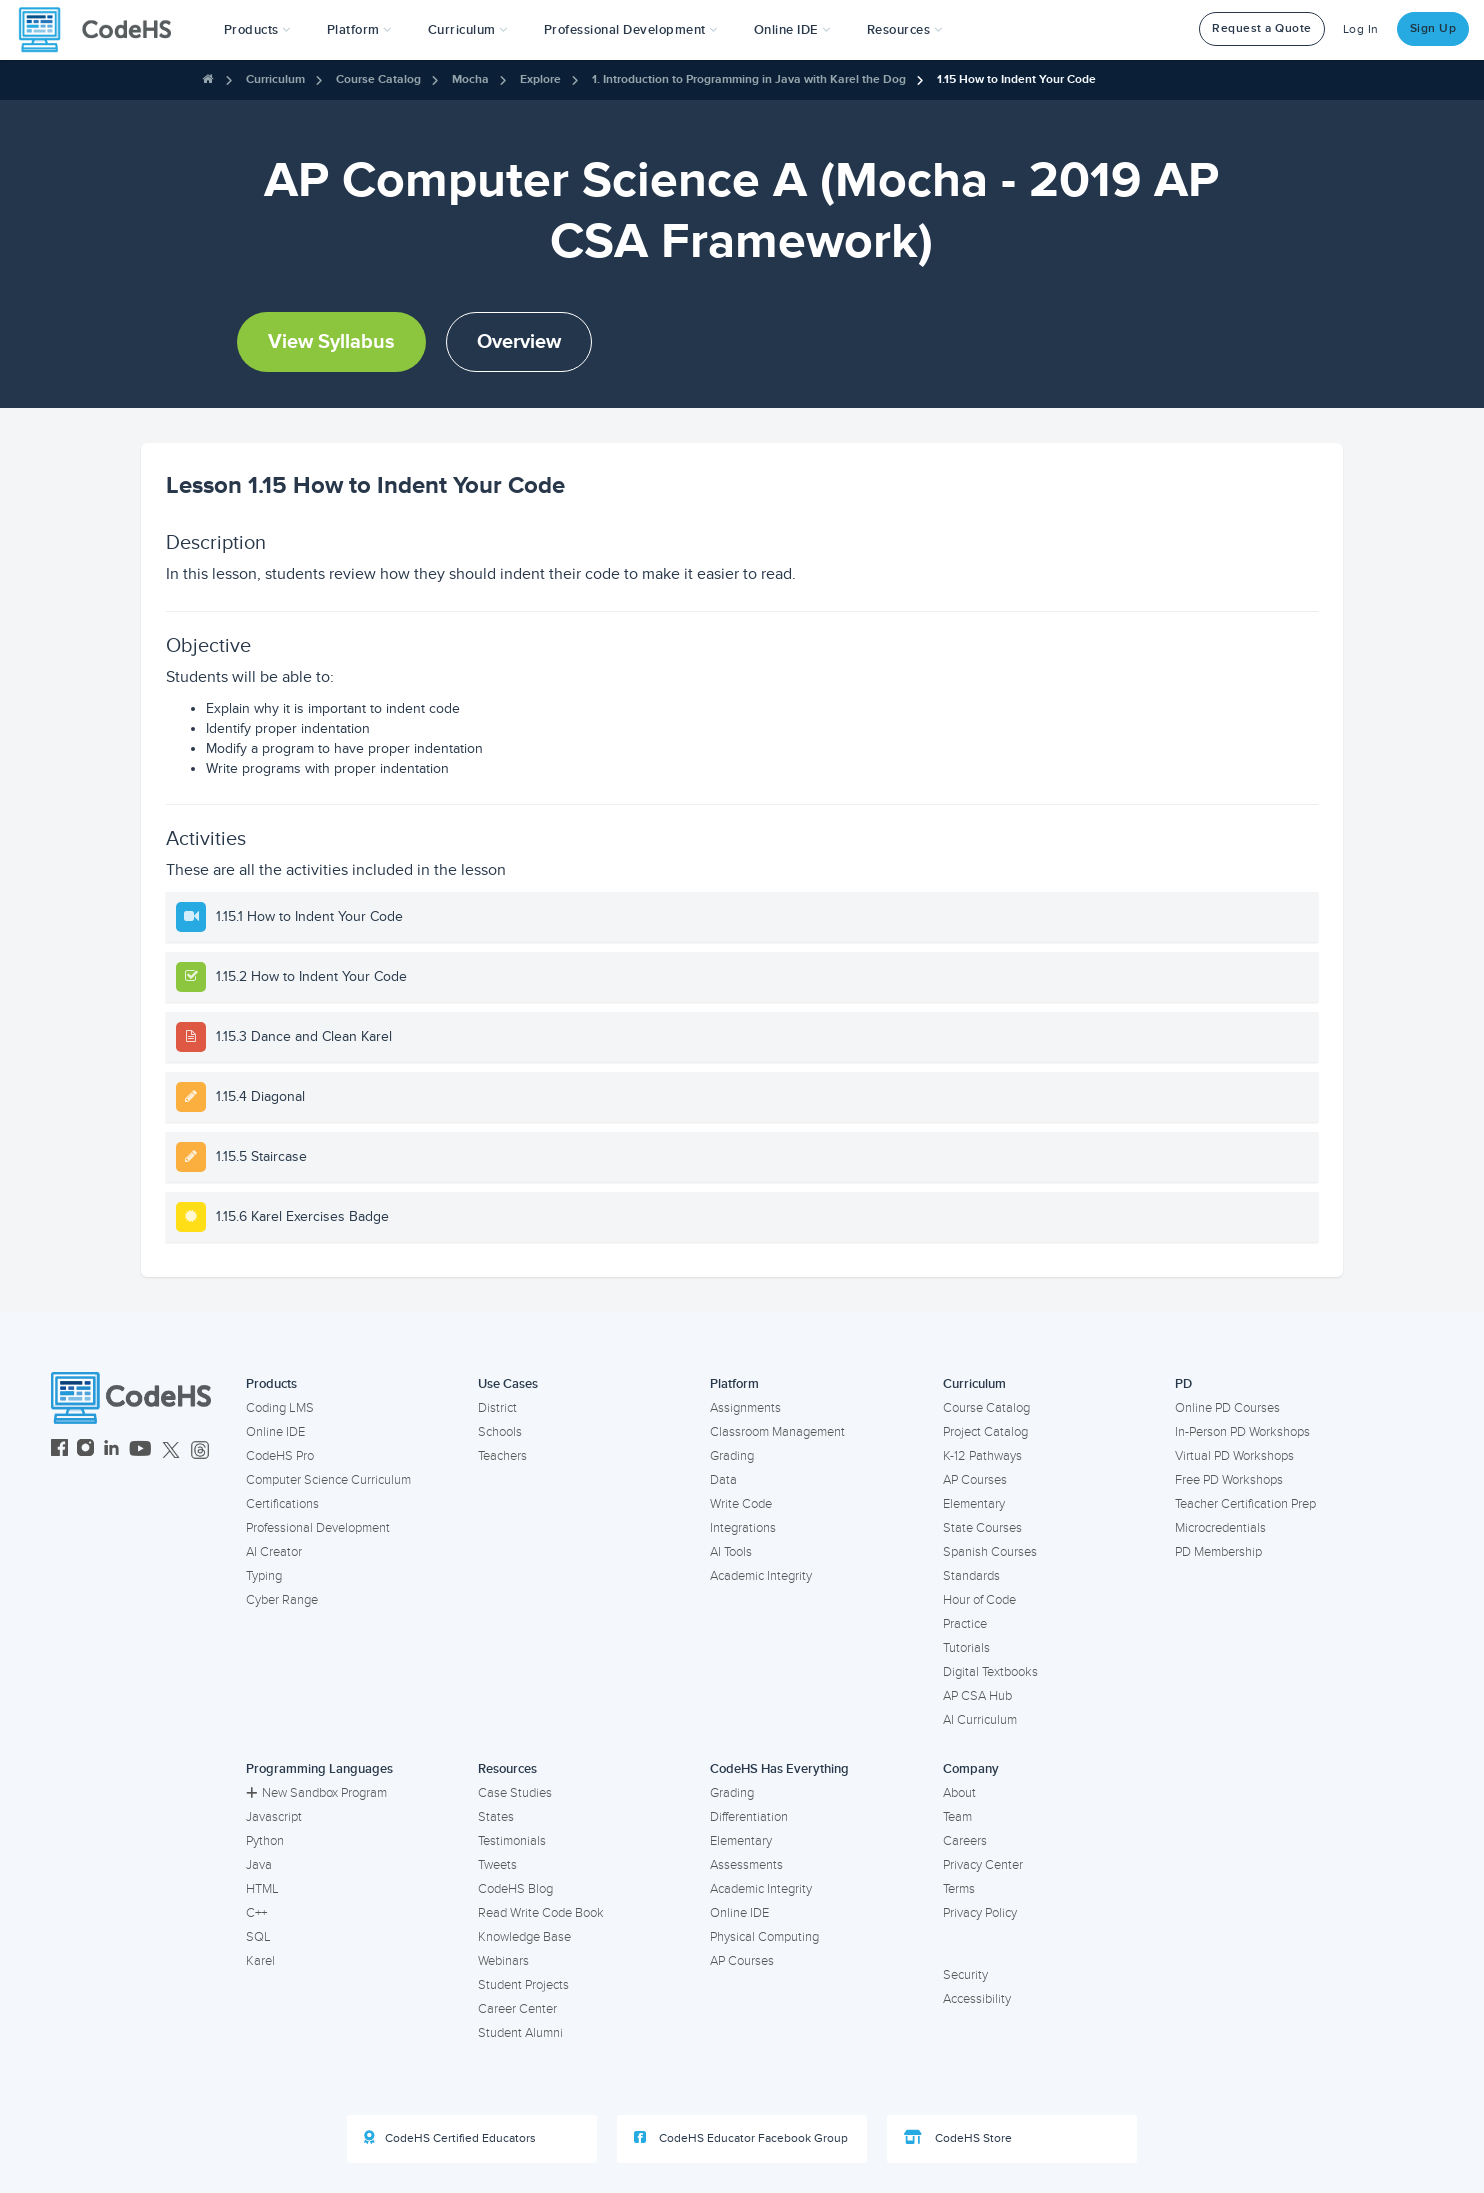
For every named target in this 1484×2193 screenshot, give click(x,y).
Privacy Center (983, 1865)
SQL (258, 1937)
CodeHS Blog (515, 1889)
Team (957, 1817)
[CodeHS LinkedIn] (111, 1450)
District (497, 1408)
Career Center (517, 2009)
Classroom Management (777, 1432)
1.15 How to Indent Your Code (1016, 79)
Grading (732, 1456)
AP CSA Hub (977, 1696)
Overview (519, 342)
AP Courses (975, 1480)
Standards (971, 1576)
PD (1183, 1384)
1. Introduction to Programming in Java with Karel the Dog (749, 79)
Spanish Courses (990, 1552)
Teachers (502, 1456)
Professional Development (318, 1528)
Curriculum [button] (468, 30)
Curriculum (275, 79)
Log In (1361, 29)
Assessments (746, 1865)
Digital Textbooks (990, 1672)
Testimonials (512, 1841)
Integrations (743, 1528)
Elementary (974, 1504)
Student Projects (523, 1985)
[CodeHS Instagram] (85, 1450)
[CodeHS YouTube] (140, 1450)
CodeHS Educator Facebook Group (741, 2138)
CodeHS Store (958, 2138)
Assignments (745, 1408)
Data (723, 1480)
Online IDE (275, 1432)
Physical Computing (764, 1937)
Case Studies (515, 1793)
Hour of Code (979, 1600)
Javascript (274, 1817)
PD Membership (1218, 1552)
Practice (965, 1624)
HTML (262, 1889)
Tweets (497, 1865)
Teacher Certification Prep (1245, 1504)
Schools (500, 1432)
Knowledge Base (524, 1937)
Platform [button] (359, 30)
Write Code (741, 1504)
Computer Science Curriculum (328, 1480)
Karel (260, 1961)
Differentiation (749, 1817)
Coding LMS (280, 1408)
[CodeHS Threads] (200, 1450)
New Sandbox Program (316, 1793)
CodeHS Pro (280, 1456)
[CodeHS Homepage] (103, 30)
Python (265, 1841)
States (496, 1817)
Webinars (503, 1961)
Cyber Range (282, 1600)
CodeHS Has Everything (779, 1769)
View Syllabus (331, 342)
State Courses (982, 1528)
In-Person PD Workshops (1242, 1432)
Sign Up (1433, 28)
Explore (540, 79)
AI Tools (731, 1552)
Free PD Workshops (1229, 1480)
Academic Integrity (761, 1576)
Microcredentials (1220, 1528)
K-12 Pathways (982, 1456)
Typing (264, 1576)
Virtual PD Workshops (1234, 1456)
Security (965, 1975)
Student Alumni (520, 2033)
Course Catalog (378, 79)
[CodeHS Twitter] (171, 1450)
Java (259, 1865)
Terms (959, 1889)
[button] (257, 30)
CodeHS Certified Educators (450, 2138)
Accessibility (977, 1999)
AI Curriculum (980, 1720)
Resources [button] (905, 30)
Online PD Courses (1227, 1408)
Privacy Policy (980, 1913)
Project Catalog (985, 1432)
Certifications (282, 1504)
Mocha (470, 79)
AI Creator (274, 1552)
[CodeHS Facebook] (59, 1450)
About (959, 1793)
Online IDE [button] (792, 30)
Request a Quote (1262, 28)
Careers (965, 1841)
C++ (256, 1913)
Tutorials (966, 1648)
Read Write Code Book (541, 1913)
